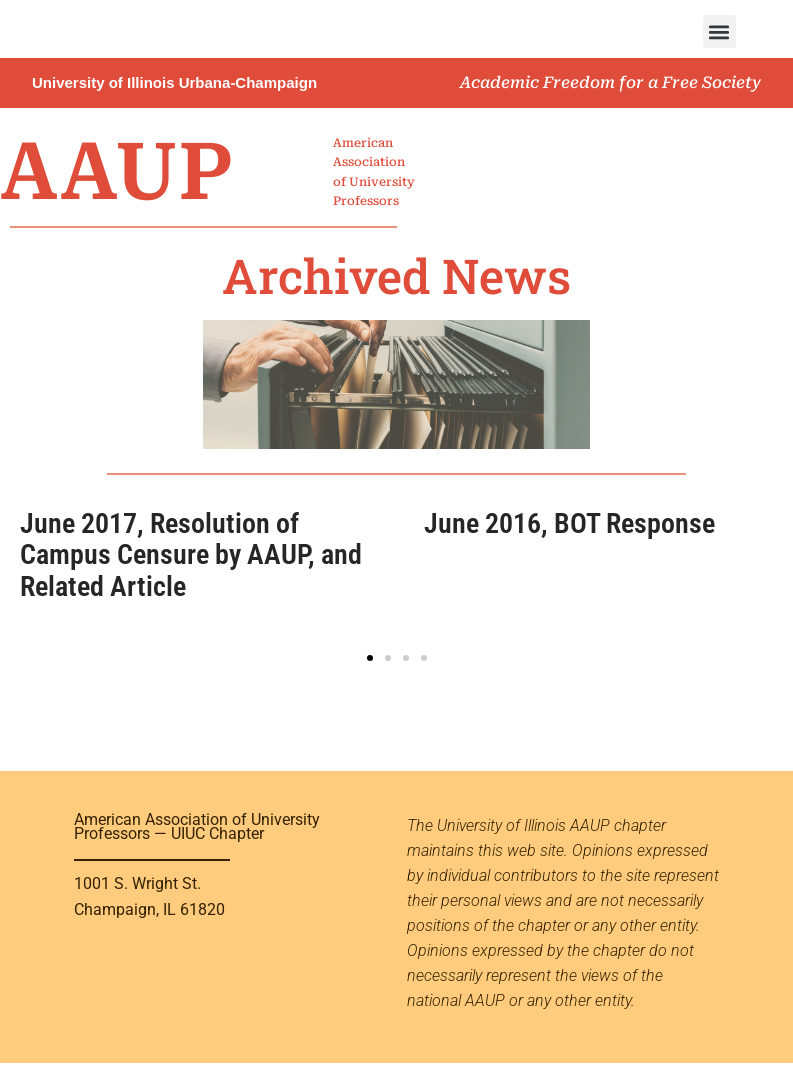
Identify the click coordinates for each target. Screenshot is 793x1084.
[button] (719, 31)
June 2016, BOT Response (569, 523)
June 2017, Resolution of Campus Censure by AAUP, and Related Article (191, 555)
